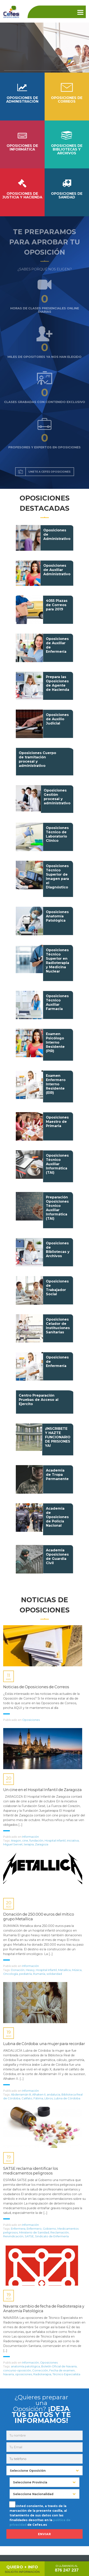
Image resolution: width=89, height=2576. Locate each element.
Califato (27, 2098)
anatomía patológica (25, 2366)
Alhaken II (38, 2094)
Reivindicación (13, 2236)
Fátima (38, 2098)
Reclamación (59, 2232)
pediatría (25, 1973)
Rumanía (39, 1973)
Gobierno (49, 2228)
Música (77, 1970)
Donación (18, 1970)
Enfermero (34, 2228)
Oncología (10, 1973)
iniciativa (73, 1840)
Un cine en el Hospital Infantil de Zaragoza (42, 1789)
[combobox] (44, 2470)
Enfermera (18, 2228)
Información (30, 1836)
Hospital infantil (55, 1840)
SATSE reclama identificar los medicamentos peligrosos (30, 2171)
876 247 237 (67, 2570)
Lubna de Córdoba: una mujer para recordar (44, 2043)
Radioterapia (42, 2374)
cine (25, 1840)
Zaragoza (41, 1844)
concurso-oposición (17, 2370)
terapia (29, 1844)
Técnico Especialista (66, 2374)
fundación (36, 1840)
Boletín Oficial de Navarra (59, 2366)
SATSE (29, 2236)
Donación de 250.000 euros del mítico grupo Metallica (38, 1916)
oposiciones (23, 2374)
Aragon (16, 1840)
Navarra (8, 2374)
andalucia (53, 2094)
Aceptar (76, 15)
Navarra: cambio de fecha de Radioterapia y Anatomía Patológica (43, 2308)
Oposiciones (31, 1719)
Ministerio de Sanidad (34, 2232)
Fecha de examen (62, 2370)
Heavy (30, 1970)
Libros (48, 2098)
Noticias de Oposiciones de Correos (36, 1687)
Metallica (64, 1970)
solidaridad (54, 1973)
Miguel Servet (13, 1844)
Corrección (40, 2370)
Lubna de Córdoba (67, 2098)
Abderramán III (21, 2094)
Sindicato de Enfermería (52, 2236)
